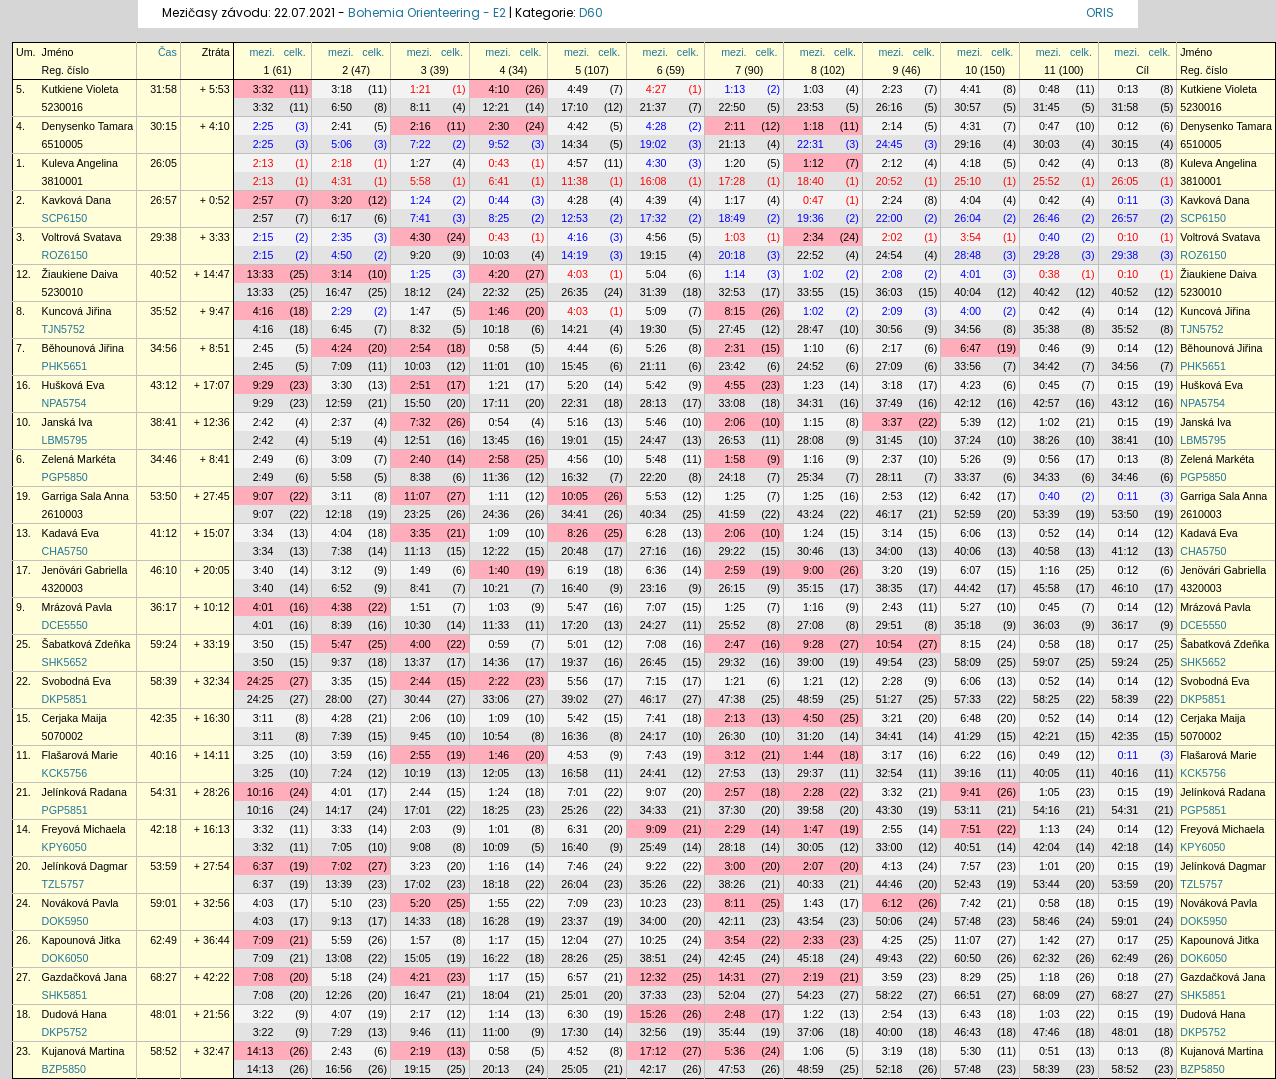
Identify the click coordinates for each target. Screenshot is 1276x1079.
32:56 (653, 1032)
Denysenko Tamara (88, 126)
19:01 (574, 440)
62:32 (1046, 958)
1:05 (1049, 792)
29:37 (810, 773)
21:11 (653, 366)
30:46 (810, 551)
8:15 (734, 311)
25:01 (574, 995)
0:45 (1049, 385)
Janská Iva (67, 422)
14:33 (417, 921)
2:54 (420, 348)
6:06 (970, 533)
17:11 (496, 403)
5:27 (970, 607)
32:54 (889, 773)
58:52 (163, 1051)
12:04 (574, 940)
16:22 (496, 958)
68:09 (1046, 995)
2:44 (420, 681)
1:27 (420, 163)
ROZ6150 (65, 255)
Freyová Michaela (84, 829)
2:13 (263, 163)
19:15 (653, 255)
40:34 (653, 514)
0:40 (1049, 237)
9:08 (420, 847)
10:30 (417, 625)
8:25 (499, 218)
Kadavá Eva (70, 533)
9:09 (656, 829)
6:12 (892, 903)
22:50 (731, 107)
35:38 (1046, 329)
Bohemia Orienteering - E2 (427, 12)
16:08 (653, 181)
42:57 (1046, 403)
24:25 (260, 681)
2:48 (734, 1014)
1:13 (734, 89)
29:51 (889, 625)
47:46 (1046, 1032)
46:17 (889, 514)
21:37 (653, 107)
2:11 (734, 126)
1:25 (420, 274)
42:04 (1046, 847)
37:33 (653, 995)
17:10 (574, 107)
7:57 (970, 866)
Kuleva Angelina (80, 163)
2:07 (813, 866)
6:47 (970, 348)
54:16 (1046, 810)
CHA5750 (65, 551)
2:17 (892, 348)
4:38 (341, 607)
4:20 (499, 274)
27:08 (810, 625)
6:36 (656, 570)
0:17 (1128, 644)
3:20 (341, 200)
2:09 (892, 311)
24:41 (653, 773)
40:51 (967, 847)
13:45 (496, 440)
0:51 (1049, 1051)
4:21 (420, 977)
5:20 (577, 385)
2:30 (499, 126)
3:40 (263, 570)
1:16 (813, 459)
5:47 (577, 607)
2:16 (420, 126)
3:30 (341, 385)
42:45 (731, 958)
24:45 (889, 144)
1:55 (499, 903)
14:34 (574, 144)
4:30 (656, 163)
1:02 (813, 274)
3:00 (734, 866)
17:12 (653, 1051)
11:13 (417, 551)
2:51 (420, 385)
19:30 (653, 329)
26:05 (163, 163)
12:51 (417, 440)
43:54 (810, 921)
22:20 (653, 477)
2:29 (341, 311)
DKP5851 (65, 699)
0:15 (1128, 385)
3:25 (263, 755)
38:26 (1046, 440)
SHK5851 (65, 995)
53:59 (163, 866)
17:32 (653, 218)
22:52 (810, 255)
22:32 (496, 292)
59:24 (163, 644)
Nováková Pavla (80, 903)
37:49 (889, 403)
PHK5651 (65, 366)
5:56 (577, 681)
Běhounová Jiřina (83, 348)
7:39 (341, 736)
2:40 (420, 459)
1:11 (499, 496)
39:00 (810, 662)
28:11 (889, 477)
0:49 (1049, 755)
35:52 (163, 311)
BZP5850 (64, 1069)
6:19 (577, 570)
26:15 (731, 588)
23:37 (574, 921)
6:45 (341, 329)
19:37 (574, 662)
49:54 (889, 662)
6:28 (656, 533)
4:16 (577, 237)
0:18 (1128, 977)
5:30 (970, 1051)
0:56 (1049, 459)
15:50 (417, 403)
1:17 (734, 200)
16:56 (338, 1069)
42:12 (967, 403)
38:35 (889, 588)
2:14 (892, 126)
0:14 (1128, 311)
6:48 (970, 718)
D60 (591, 12)
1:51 (420, 607)
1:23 (813, 385)
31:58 (163, 89)
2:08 (892, 274)
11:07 (417, 496)
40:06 (967, 551)
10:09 (496, 847)
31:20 (810, 736)
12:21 (496, 107)
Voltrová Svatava (82, 237)
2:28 (892, 681)
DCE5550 (65, 625)
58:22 (889, 995)
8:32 (420, 329)
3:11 (341, 496)
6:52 (341, 588)
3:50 (263, 644)
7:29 (341, 1032)
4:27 (656, 89)
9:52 (499, 144)
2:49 (263, 459)
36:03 (889, 292)
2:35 (341, 237)
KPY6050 (64, 847)
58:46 (1046, 921)
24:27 (653, 625)
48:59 (810, 699)
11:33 (496, 625)
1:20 (734, 163)
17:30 (574, 1032)
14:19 (574, 255)
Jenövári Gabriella (85, 570)
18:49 (731, 218)
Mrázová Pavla (77, 607)
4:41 (970, 89)
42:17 (653, 1069)
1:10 (813, 348)
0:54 (499, 422)
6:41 (499, 181)
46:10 (163, 570)
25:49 (653, 847)
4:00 (970, 311)
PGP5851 (65, 810)
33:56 (967, 366)
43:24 (810, 514)
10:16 (260, 792)
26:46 (1046, 218)
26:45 (653, 662)
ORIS (1100, 12)
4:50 (341, 255)
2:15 (263, 237)
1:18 (813, 126)
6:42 (970, 496)
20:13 (496, 1069)
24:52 (810, 366)
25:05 (574, 1069)
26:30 (731, 736)
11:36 (496, 477)
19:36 (810, 218)
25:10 (967, 181)
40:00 (889, 1032)
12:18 (338, 514)
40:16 (163, 755)
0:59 (499, 644)
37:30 (731, 810)
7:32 (420, 422)
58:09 (967, 662)
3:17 (892, 755)
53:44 (1046, 884)
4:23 (970, 385)
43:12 (163, 385)
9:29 (263, 385)
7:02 (341, 866)
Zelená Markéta (79, 459)
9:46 (420, 1032)
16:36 (574, 736)
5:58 (420, 181)
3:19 (892, 1051)
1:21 (420, 89)
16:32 (574, 477)
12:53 (574, 218)
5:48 (656, 459)
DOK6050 (65, 958)
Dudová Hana (74, 1014)
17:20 (574, 625)
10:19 (417, 773)
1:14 (734, 274)
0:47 (1049, 126)
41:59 (731, 514)
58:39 (163, 681)
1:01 (499, 829)
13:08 (338, 958)
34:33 (1046, 477)
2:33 (813, 940)
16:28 (496, 921)
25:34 (810, 477)
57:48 (967, 921)
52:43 (967, 884)
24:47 (653, 440)
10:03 (496, 255)
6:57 (577, 977)
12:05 (496, 773)
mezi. (261, 52)
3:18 (341, 89)
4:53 (577, 755)
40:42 (1046, 292)
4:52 (577, 1051)
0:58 (499, 348)
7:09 (341, 366)
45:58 (1046, 588)
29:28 (1046, 255)
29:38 (163, 237)
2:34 (813, 237)
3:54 (970, 237)
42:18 (163, 829)
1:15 (813, 422)
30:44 (417, 699)
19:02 (653, 144)
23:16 (653, 588)
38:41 (163, 422)
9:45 (420, 736)
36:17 (163, 607)
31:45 (1046, 107)
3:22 (263, 1014)
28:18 (731, 847)
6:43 (970, 1014)
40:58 (1046, 551)
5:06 (341, 144)
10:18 (496, 329)
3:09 (341, 459)
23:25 (417, 514)
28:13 (653, 403)
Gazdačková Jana (84, 977)
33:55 (810, 292)
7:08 (656, 644)
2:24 (892, 200)
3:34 (263, 533)
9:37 (341, 662)
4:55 (734, 385)
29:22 (731, 551)
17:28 (731, 181)
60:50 (967, 958)
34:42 (1046, 366)
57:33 (967, 699)
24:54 (889, 255)
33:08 (731, 403)
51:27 (889, 699)
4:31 (970, 126)
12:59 (338, 403)
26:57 (163, 200)
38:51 (653, 958)
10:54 (889, 644)
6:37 (263, 866)
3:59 (341, 755)
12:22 (496, 551)
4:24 (341, 348)
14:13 (260, 1051)
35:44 (731, 1032)
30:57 (967, 107)
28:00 (338, 699)
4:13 (892, 866)
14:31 (731, 977)
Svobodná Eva (76, 681)
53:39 (1046, 514)
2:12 (892, 163)
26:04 (967, 218)
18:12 (417, 292)
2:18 (341, 163)
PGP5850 (65, 477)
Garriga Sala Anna (85, 496)
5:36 (734, 1051)
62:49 (163, 940)
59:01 (163, 903)
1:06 (813, 1051)
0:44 (499, 200)
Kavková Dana (76, 200)
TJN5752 (63, 329)
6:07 (970, 570)
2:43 (892, 607)
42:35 (163, 718)
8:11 (420, 107)
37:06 (810, 1032)
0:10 (1128, 237)
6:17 (341, 218)
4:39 (656, 200)
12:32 (653, 977)
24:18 (731, 477)
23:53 (810, 107)
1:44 (813, 755)
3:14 (341, 274)
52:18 (889, 1069)
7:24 (341, 773)
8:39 (341, 625)
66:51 (967, 995)
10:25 (653, 940)
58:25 (1046, 699)
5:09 (656, 311)
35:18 (967, 625)
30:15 (163, 126)
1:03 (813, 89)
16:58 (574, 773)
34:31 (810, 403)
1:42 (1049, 940)
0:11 (1128, 200)
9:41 (970, 792)
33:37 (967, 477)
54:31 (163, 792)
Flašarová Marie (80, 755)
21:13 (731, 144)
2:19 (813, 977)
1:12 (813, 163)
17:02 (417, 884)
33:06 (496, 699)
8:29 (970, 977)
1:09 (499, 533)
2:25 (263, 126)
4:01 (970, 274)
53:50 (163, 496)
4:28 (656, 126)
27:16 (653, 551)
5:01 (577, 644)
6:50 (341, 107)
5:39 (970, 422)
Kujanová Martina (83, 1051)
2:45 (263, 348)
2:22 (499, 681)
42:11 (731, 921)
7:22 (420, 144)
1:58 (734, 459)
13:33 (260, 274)
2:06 (734, 422)
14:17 (338, 810)
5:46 (656, 422)
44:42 (967, 588)
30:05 (810, 847)
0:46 (1049, 348)
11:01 (496, 366)
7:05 (341, 847)
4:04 (970, 200)
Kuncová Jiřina (77, 311)
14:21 (574, 329)
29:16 (967, 144)
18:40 (810, 181)
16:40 (574, 588)
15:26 (653, 1014)
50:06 (889, 921)
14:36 (496, 662)
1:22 (813, 1014)
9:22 (656, 866)
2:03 (420, 829)
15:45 (574, 366)
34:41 (574, 514)
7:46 (577, 866)
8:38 (420, 477)
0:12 (1128, 126)
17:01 (417, 810)
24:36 (496, 514)
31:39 (653, 292)
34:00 (889, 551)
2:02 (892, 237)
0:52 (1049, 533)
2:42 (263, 422)
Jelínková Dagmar (85, 866)
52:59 (967, 514)
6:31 (577, 829)
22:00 (889, 218)
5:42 (656, 385)
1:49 (420, 570)
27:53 (731, 773)
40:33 (810, 884)
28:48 (967, 255)
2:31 (734, 348)
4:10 (499, 89)
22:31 (810, 144)
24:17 (653, 736)
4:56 (656, 237)
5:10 (341, 903)
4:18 (970, 163)
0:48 (1049, 89)
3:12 (341, 570)
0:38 (1049, 274)
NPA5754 (64, 403)
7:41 (420, 218)
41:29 (967, 736)
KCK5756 (65, 773)
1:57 (420, 940)
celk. (295, 52)
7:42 (970, 903)
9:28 (813, 644)
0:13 (1128, 89)
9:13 (341, 921)
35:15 (810, 588)
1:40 (499, 570)
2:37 (341, 422)
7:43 (656, 755)
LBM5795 (65, 440)
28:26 (574, 958)
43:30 (889, 810)
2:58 (499, 459)
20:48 (574, 551)
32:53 (731, 292)
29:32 (731, 662)
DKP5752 (65, 1032)
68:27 (163, 977)
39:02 (574, 699)
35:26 (653, 884)
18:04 (496, 995)
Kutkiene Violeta (80, 89)
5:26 (656, 348)
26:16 (889, 107)
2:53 (892, 496)
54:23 (810, 995)
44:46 (889, 884)
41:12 (163, 533)
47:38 (731, 699)
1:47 (420, 311)
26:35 (574, 292)
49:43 (889, 958)
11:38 (574, 181)
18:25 (496, 810)
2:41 (341, 126)
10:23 (653, 903)
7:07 (656, 607)
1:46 (499, 311)
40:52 (163, 274)
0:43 (499, 163)
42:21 (1046, 736)
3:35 (420, 533)
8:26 (577, 533)
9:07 (263, 496)
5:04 (656, 274)
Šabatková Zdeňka (86, 644)
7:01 (577, 792)
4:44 (577, 348)
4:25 (892, 940)
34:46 (163, 459)
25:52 (1046, 181)
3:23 (420, 866)
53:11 (967, 810)
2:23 (892, 89)
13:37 (417, 662)
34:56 (967, 329)
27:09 (889, 366)
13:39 (338, 884)
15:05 (417, 958)
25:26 (574, 810)
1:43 (813, 903)
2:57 (263, 200)
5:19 (341, 440)
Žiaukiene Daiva (80, 274)
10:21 (496, 588)
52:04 (731, 995)
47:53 (731, 1069)
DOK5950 (65, 921)
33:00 (889, 847)
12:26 (338, 995)
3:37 (892, 422)
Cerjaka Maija (74, 718)
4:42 (577, 126)
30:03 (1046, 144)
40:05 (1046, 773)
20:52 (889, 181)
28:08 (810, 440)
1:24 (420, 200)
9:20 (420, 255)
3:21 (892, 718)
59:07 (1046, 662)
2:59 (734, 570)
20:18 (731, 255)
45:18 (810, 958)
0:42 (1049, 163)
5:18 (341, 977)
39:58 (810, 810)
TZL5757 (63, 884)
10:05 (574, 496)
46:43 (967, 1032)
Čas (167, 52)
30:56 (889, 329)
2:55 (420, 755)
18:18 (496, 884)
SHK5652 (65, 662)
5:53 (656, 496)
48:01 (163, 1014)
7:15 (656, 681)
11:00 (496, 1032)
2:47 (734, 644)
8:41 (420, 588)
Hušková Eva (73, 385)
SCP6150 (65, 218)
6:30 (577, 1014)
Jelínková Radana (84, 792)
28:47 (810, 329)
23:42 (731, 366)
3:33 (341, 829)
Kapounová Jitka (81, 940)
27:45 (731, 329)
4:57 (577, 163)
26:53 (731, 440)
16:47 (338, 292)
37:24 (967, 440)
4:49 (577, 89)
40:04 (967, 292)
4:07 (341, 1014)
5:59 (341, 940)
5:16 (577, 422)
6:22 (970, 755)
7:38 (341, 551)
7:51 (970, 829)
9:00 (813, 570)
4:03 (577, 274)
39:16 (967, 773)
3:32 (263, 89)
